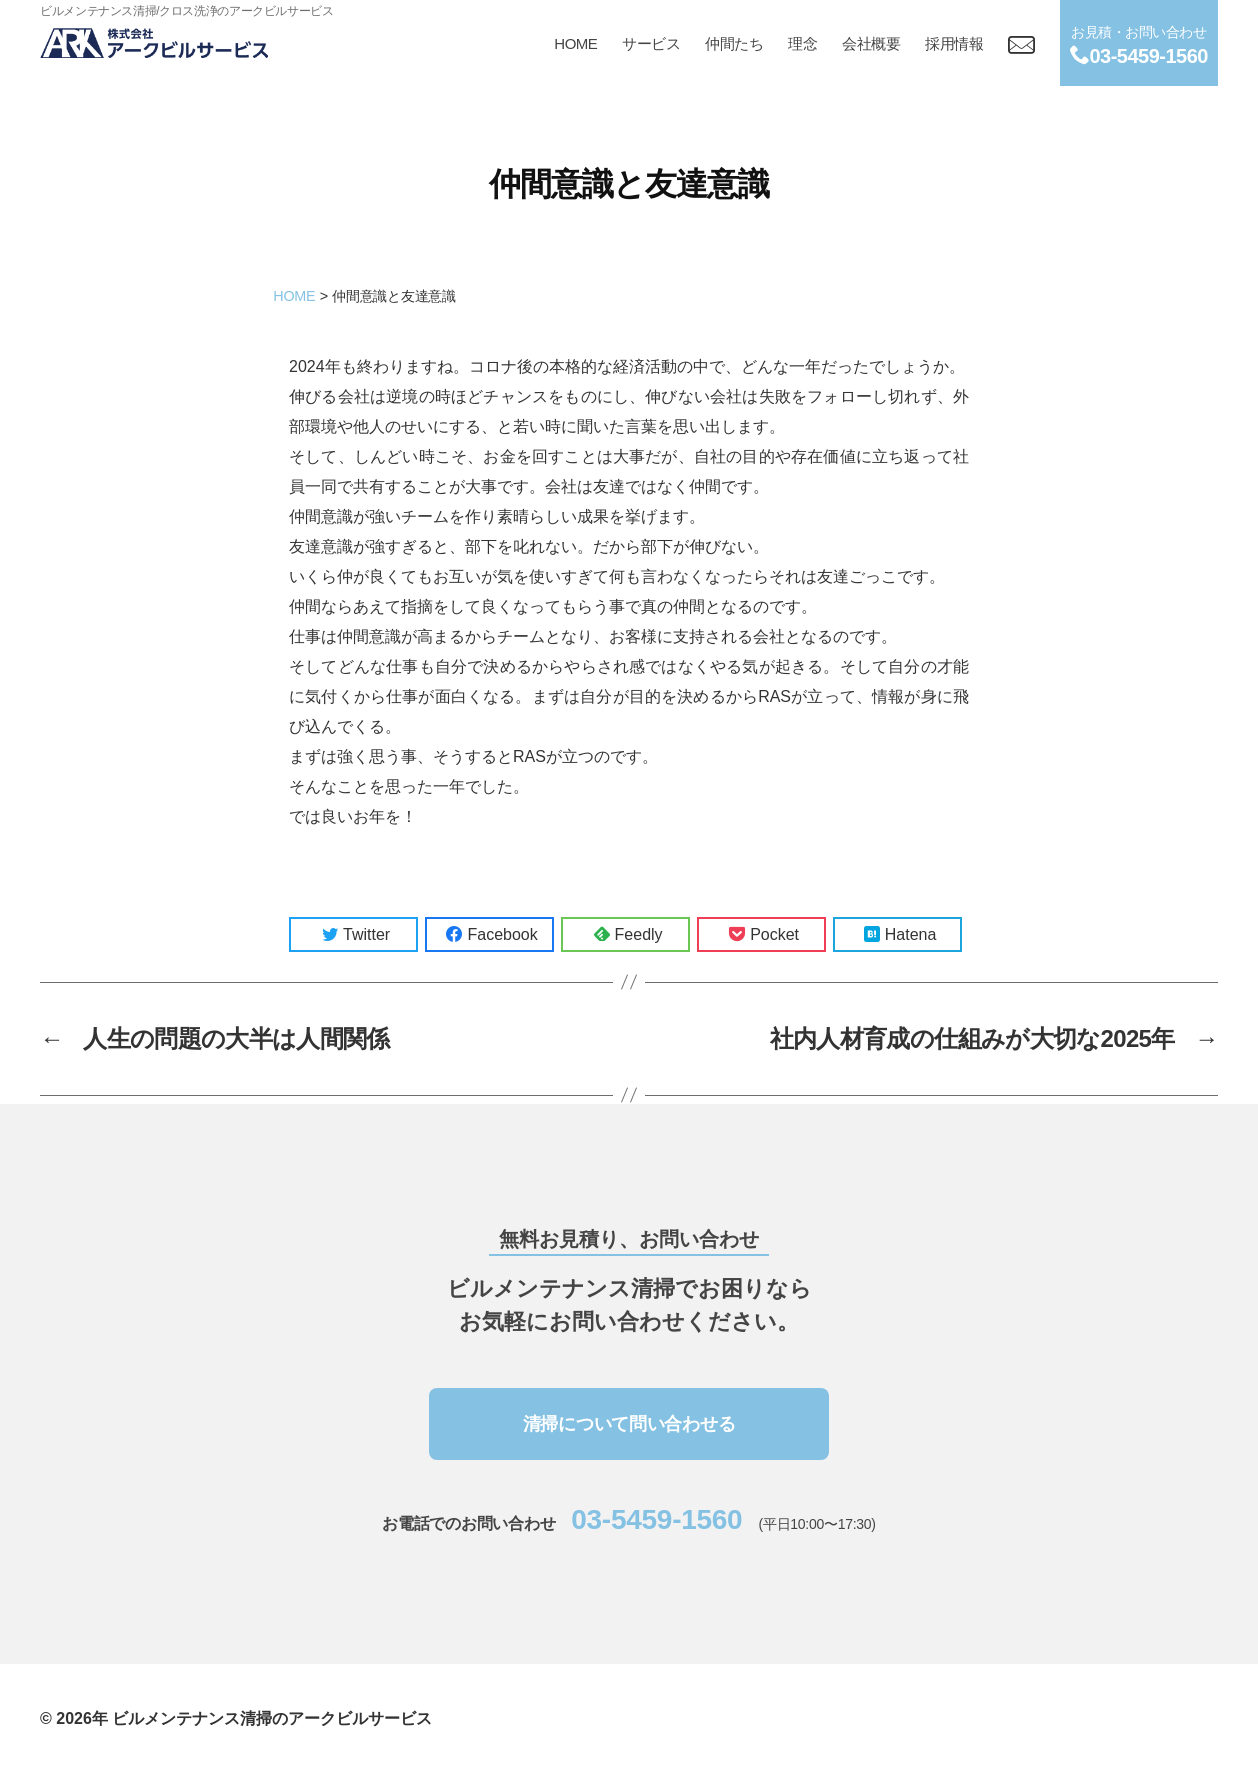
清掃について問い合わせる (629, 1424)
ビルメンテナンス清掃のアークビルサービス (272, 1718)
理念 (802, 43)
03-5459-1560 (656, 1519)
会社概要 (871, 43)
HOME (575, 43)
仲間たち (734, 43)
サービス (651, 43)
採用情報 (954, 43)
